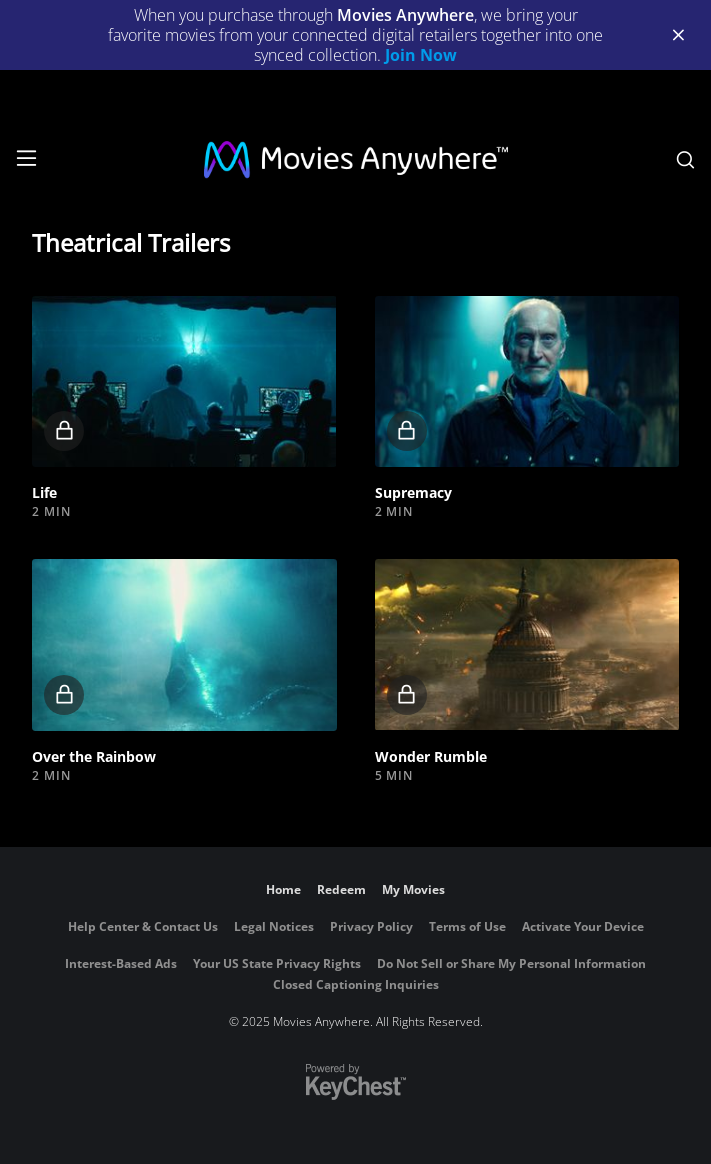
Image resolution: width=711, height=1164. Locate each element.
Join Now (421, 55)
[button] (184, 381)
